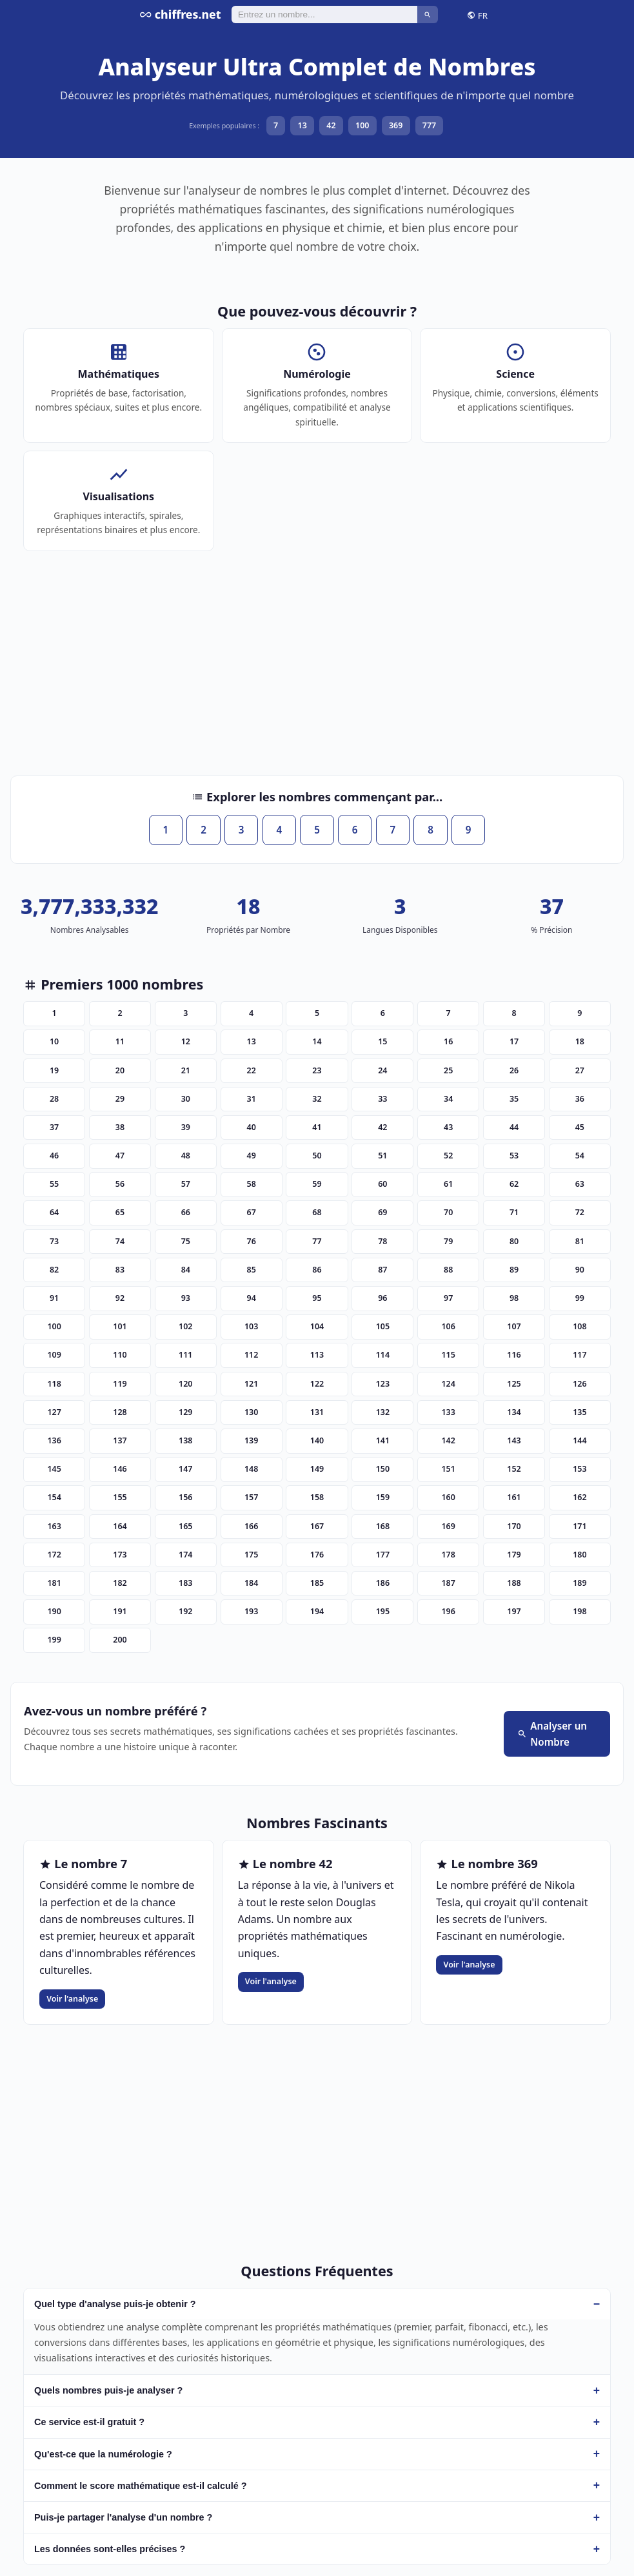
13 (302, 125)
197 (513, 1611)
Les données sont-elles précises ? (109, 2549)
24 (382, 1070)
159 (383, 1497)
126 (579, 1383)
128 (119, 1412)
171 (579, 1526)
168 (383, 1526)
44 (514, 1127)
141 (383, 1440)
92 (119, 1298)
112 (251, 1354)
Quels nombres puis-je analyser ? (108, 2390)
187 (448, 1582)
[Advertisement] (317, 670)
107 (513, 1326)
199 (54, 1639)
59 (316, 1183)
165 (185, 1526)
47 (119, 1155)
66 (185, 1212)
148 (251, 1468)
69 (382, 1212)
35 (514, 1098)
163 (54, 1526)
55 (54, 1183)
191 (119, 1611)
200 (119, 1639)
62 (514, 1183)
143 (513, 1440)
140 (317, 1440)
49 (251, 1155)
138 (185, 1440)
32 (316, 1098)
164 (119, 1526)
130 (251, 1412)
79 (448, 1241)
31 (251, 1098)
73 (54, 1241)
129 (185, 1412)
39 (185, 1127)
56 (119, 1183)
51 (382, 1155)
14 (316, 1041)
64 (54, 1212)
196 (448, 1611)
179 (513, 1554)
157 (251, 1497)
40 (251, 1127)
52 (448, 1155)
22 (251, 1070)
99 (579, 1298)
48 (185, 1155)
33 (382, 1098)
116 (513, 1354)
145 (54, 1468)
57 (185, 1183)
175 (251, 1554)
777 (429, 125)
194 (317, 1611)
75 (185, 1241)
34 (448, 1098)
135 (579, 1412)
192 (185, 1611)
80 (514, 1241)
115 (448, 1354)
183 (185, 1582)
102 (185, 1326)
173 (119, 1554)
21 (185, 1070)
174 (185, 1554)
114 (383, 1354)
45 (579, 1127)
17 (514, 1041)
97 (448, 1298)
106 (448, 1326)
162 (579, 1497)
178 (448, 1554)
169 (448, 1526)
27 (579, 1070)
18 (579, 1041)
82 (54, 1269)
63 (579, 1183)
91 (54, 1298)
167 (317, 1526)
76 (251, 1241)
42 (330, 125)
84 (185, 1269)
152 (513, 1468)
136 (54, 1440)
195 (383, 1611)
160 (448, 1497)
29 (119, 1098)
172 (54, 1554)
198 (579, 1611)
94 (251, 1298)
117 (579, 1354)
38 (119, 1127)
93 (185, 1298)
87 (382, 1269)
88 (448, 1269)
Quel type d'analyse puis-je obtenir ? (115, 2304)
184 (251, 1582)
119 (119, 1383)
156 (185, 1497)
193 (251, 1611)
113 (317, 1354)
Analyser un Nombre (552, 1733)
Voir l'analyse (72, 1998)
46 (54, 1155)
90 (579, 1269)
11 (119, 1041)
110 (119, 1354)
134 (513, 1412)
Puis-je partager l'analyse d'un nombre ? (123, 2517)
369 (395, 125)
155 (119, 1497)
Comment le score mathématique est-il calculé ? (140, 2486)
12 (185, 1041)
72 (579, 1212)
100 (362, 125)
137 (119, 1440)
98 (514, 1298)
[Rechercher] (325, 14)
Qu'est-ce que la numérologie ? (103, 2454)
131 (317, 1412)
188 (513, 1582)
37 (54, 1127)
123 (383, 1383)
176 (317, 1554)
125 (513, 1383)
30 (185, 1098)
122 (317, 1383)
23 (316, 1070)
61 (448, 1183)
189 (579, 1582)
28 (54, 1098)
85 (251, 1269)
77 (316, 1241)
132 (383, 1412)
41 (316, 1127)
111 (185, 1354)
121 (251, 1383)
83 (119, 1269)
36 (579, 1098)
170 (513, 1526)
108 (579, 1326)
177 (383, 1554)
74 (119, 1241)
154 (54, 1497)
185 (317, 1582)
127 (54, 1412)
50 (316, 1155)
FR (477, 15)
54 (579, 1155)
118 (54, 1383)
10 (54, 1041)
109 (54, 1354)
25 (448, 1070)
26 (514, 1070)
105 (383, 1326)
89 (514, 1269)
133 (448, 1412)
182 (119, 1582)
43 (448, 1127)
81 (579, 1241)
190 (54, 1611)
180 (579, 1554)
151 (448, 1468)
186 (383, 1582)
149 (317, 1468)
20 (119, 1070)
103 (251, 1326)
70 (448, 1212)
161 (513, 1497)
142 (448, 1440)
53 (514, 1155)
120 (185, 1383)
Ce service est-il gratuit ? (89, 2422)
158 (317, 1497)
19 (54, 1070)
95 (316, 1298)
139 (251, 1440)
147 (185, 1468)
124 (448, 1383)
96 (382, 1298)
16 (448, 1041)
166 (251, 1526)
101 (119, 1326)
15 (382, 1041)
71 (514, 1212)
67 (251, 1212)
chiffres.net (180, 14)
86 (316, 1269)
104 (317, 1326)
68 (316, 1212)
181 (54, 1582)
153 (579, 1468)
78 (382, 1241)
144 (579, 1440)
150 (383, 1468)
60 (382, 1183)
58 (251, 1183)
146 (119, 1468)
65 (119, 1212)
